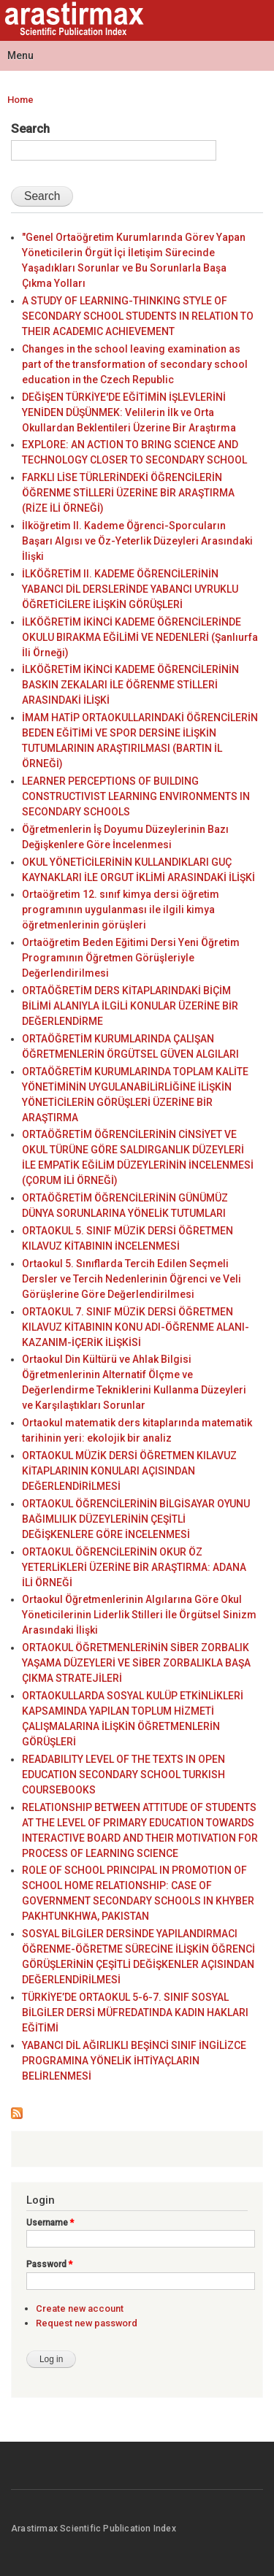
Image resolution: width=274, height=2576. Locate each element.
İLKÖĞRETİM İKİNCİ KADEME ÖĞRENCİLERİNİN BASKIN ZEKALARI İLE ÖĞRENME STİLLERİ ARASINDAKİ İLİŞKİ (130, 685)
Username (50, 2223)
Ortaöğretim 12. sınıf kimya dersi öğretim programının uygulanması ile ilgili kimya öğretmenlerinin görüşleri (120, 909)
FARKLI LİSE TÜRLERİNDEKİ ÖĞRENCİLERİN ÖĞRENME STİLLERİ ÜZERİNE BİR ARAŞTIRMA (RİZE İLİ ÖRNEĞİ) (128, 493)
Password (49, 2264)
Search (30, 128)
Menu (20, 55)
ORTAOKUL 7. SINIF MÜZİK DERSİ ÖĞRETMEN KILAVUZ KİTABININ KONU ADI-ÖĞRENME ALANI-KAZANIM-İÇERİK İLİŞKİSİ (135, 1327)
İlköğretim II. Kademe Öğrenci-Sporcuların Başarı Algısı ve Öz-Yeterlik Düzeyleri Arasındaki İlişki (137, 541)
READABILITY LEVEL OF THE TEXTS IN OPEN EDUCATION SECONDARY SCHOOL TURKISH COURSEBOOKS (123, 1774)
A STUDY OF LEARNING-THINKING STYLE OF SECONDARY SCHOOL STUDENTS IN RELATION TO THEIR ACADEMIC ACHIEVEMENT (138, 316)
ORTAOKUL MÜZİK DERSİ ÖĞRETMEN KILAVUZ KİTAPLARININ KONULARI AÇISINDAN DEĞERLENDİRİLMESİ (129, 1471)
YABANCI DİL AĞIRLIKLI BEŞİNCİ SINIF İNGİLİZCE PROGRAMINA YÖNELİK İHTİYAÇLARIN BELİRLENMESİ (134, 2060)
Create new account (79, 2308)
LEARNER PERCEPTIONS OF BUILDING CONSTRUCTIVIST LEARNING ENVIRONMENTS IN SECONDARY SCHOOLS (136, 796)
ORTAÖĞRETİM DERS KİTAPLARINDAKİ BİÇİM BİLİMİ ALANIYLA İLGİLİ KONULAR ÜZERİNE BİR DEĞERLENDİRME (130, 1006)
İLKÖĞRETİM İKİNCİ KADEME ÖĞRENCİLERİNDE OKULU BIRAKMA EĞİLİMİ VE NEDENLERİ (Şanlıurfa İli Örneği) (140, 637)
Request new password (86, 2323)
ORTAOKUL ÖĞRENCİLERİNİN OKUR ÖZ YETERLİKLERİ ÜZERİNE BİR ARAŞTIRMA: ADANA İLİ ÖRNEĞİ (134, 1567)
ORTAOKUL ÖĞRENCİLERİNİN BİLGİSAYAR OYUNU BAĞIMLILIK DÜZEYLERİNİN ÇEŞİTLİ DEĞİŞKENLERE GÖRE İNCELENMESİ (136, 1519)
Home (20, 99)
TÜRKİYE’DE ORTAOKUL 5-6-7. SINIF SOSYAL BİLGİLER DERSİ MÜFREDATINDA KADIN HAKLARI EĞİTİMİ (135, 2012)
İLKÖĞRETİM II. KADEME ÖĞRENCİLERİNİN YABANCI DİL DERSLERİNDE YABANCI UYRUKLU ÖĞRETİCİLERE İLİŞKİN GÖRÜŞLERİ (130, 589)
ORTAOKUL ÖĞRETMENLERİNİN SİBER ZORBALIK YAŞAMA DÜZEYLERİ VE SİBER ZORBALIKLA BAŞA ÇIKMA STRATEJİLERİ (136, 1663)
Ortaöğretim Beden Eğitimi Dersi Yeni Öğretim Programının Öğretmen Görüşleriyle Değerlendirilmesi (131, 958)
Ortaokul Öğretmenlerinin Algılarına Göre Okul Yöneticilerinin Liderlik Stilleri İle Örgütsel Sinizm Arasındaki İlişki (139, 1614)
